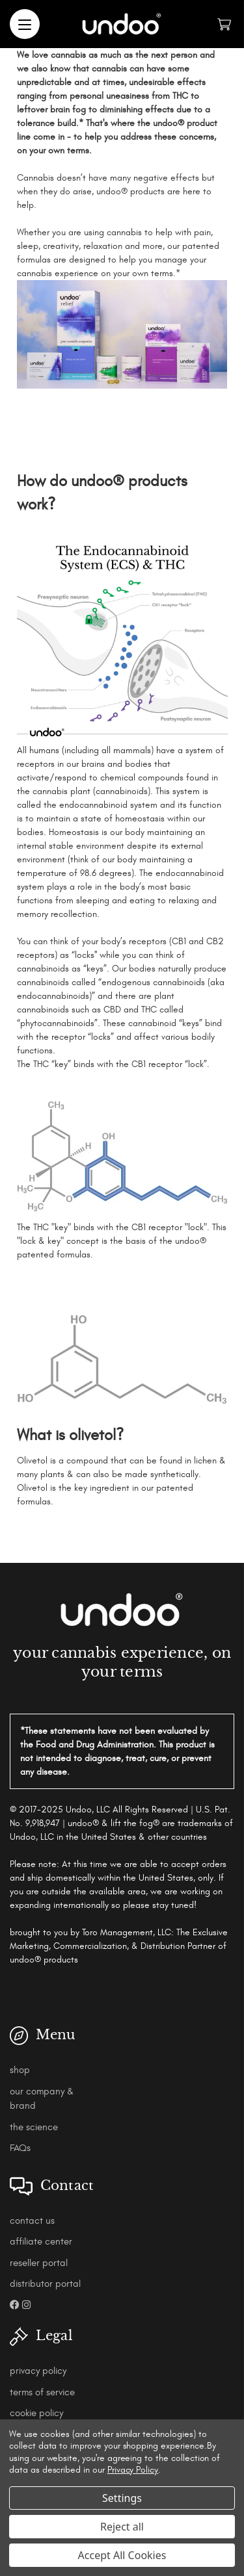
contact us (32, 2220)
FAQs (20, 2148)
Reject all (122, 2526)
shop (20, 2070)
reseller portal (39, 2263)
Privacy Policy (132, 2469)
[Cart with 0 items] (224, 24)
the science (34, 2127)
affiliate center (41, 2241)
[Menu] (25, 24)
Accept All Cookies (122, 2555)
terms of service (42, 2392)
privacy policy (38, 2370)
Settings (122, 2498)
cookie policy (36, 2413)
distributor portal (45, 2283)
